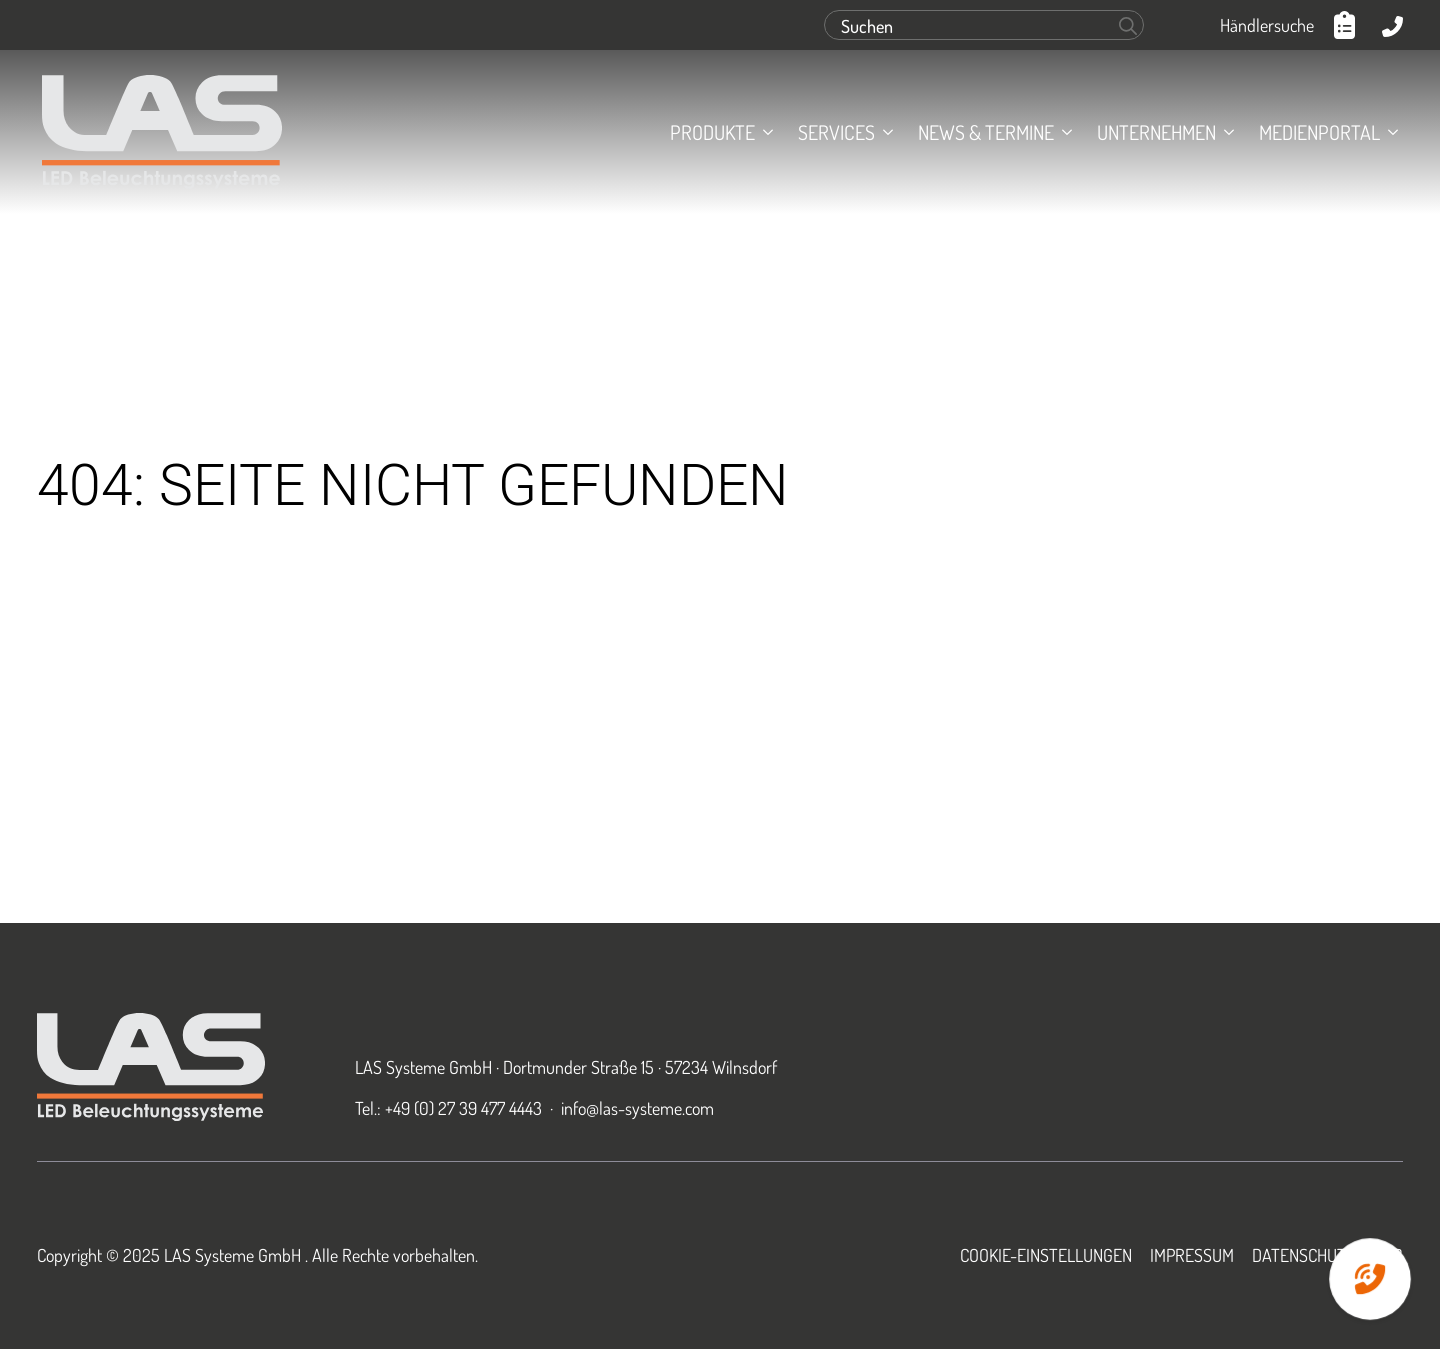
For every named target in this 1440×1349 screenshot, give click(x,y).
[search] (1128, 26)
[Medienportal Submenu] (1389, 132)
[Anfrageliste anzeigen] (1348, 25)
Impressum (1192, 1255)
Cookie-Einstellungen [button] (1046, 1255)
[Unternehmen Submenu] (1225, 132)
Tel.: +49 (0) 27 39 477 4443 (448, 1108)
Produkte (712, 132)
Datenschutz (1303, 1255)
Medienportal (1319, 132)
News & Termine (986, 132)
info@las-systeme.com (637, 1108)
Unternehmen (1156, 132)
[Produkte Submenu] (764, 132)
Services (836, 132)
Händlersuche (1267, 25)
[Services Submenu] (884, 132)
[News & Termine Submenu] (1063, 132)
